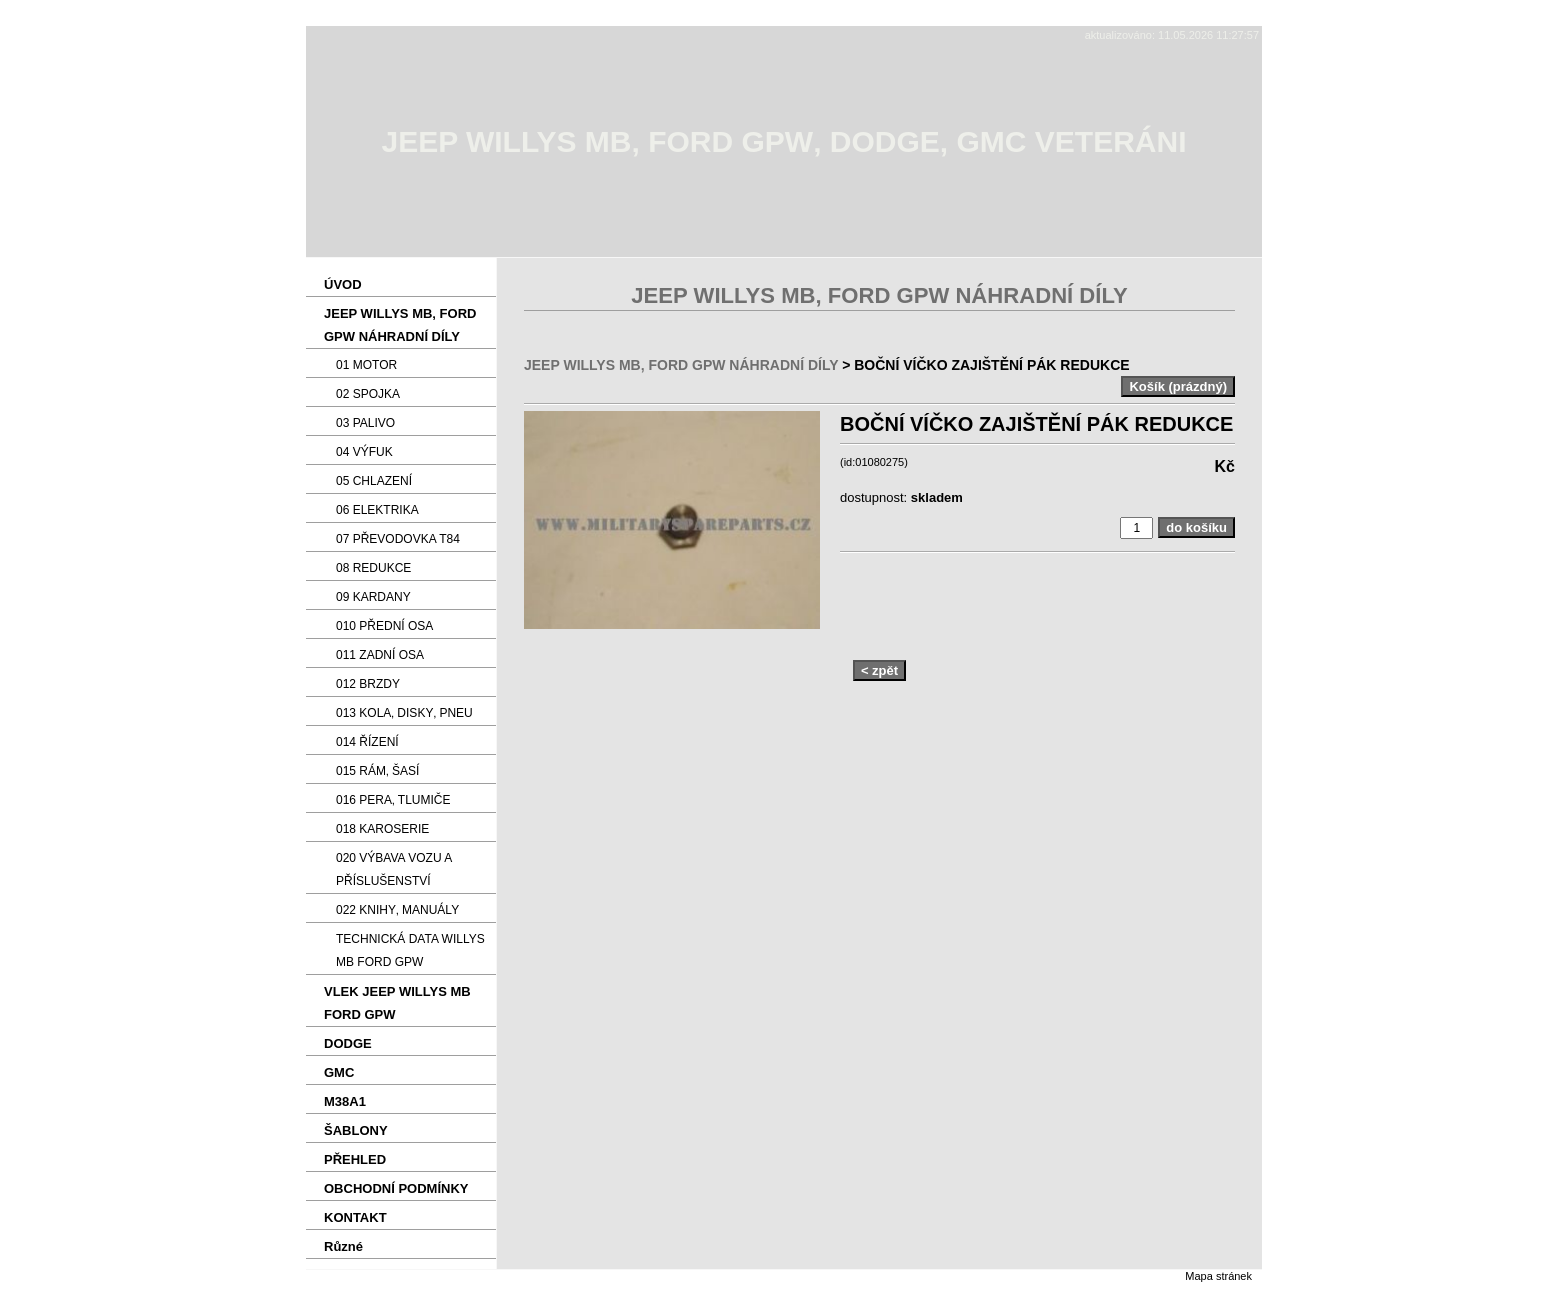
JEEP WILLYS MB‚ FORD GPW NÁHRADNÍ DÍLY (681, 365)
